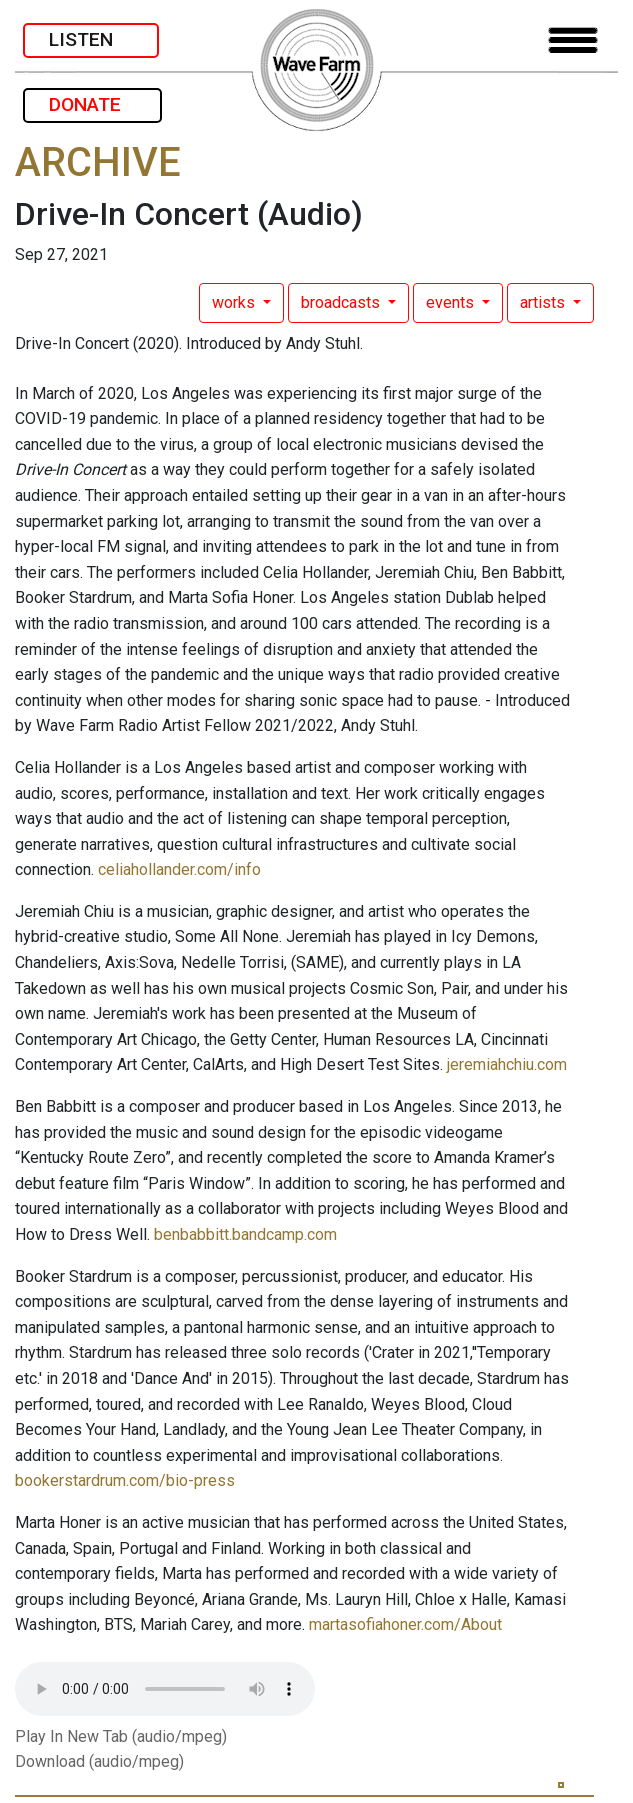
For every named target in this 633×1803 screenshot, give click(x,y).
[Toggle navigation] (573, 40)
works (235, 302)
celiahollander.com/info (179, 869)
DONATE (92, 104)
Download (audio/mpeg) (99, 1761)
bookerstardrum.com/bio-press (125, 1480)
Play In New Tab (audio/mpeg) (121, 1736)
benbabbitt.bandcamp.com (245, 1234)
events (452, 302)
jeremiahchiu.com (507, 1064)
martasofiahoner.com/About (405, 1624)
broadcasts (342, 302)
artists (544, 302)
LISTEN (91, 39)
